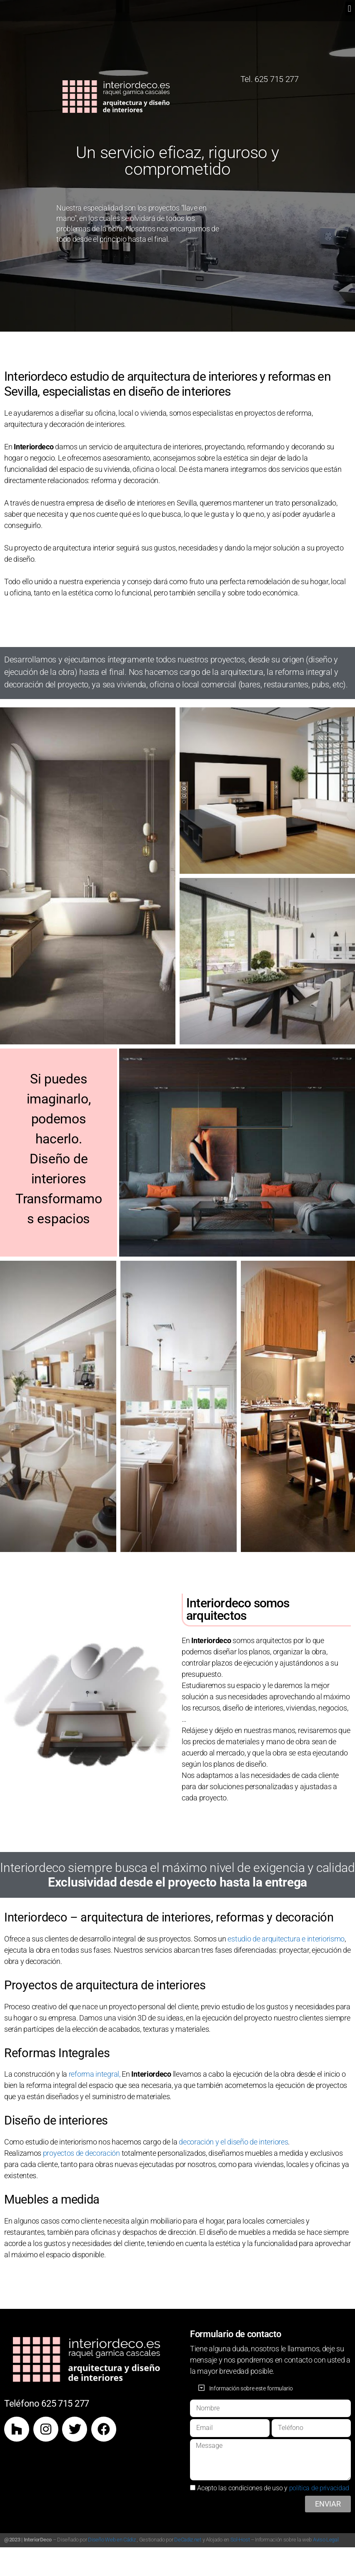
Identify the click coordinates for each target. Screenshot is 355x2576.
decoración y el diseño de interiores (233, 2141)
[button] (349, 8)
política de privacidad (319, 2488)
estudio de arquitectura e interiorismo (286, 1938)
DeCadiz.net (187, 2539)
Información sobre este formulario (251, 2388)
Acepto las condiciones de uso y (273, 2488)
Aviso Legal (326, 2539)
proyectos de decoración (81, 2153)
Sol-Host (240, 2539)
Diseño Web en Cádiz (111, 2539)
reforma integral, (94, 2074)
